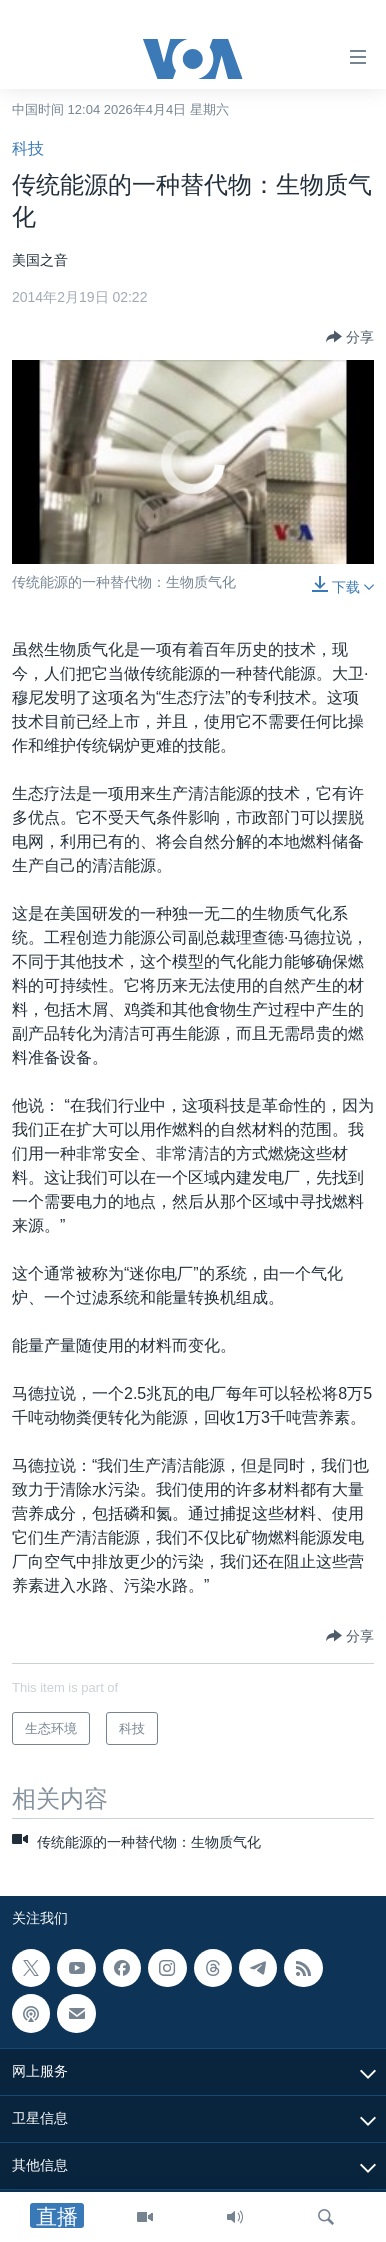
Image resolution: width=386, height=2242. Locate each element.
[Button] (350, 337)
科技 (28, 148)
